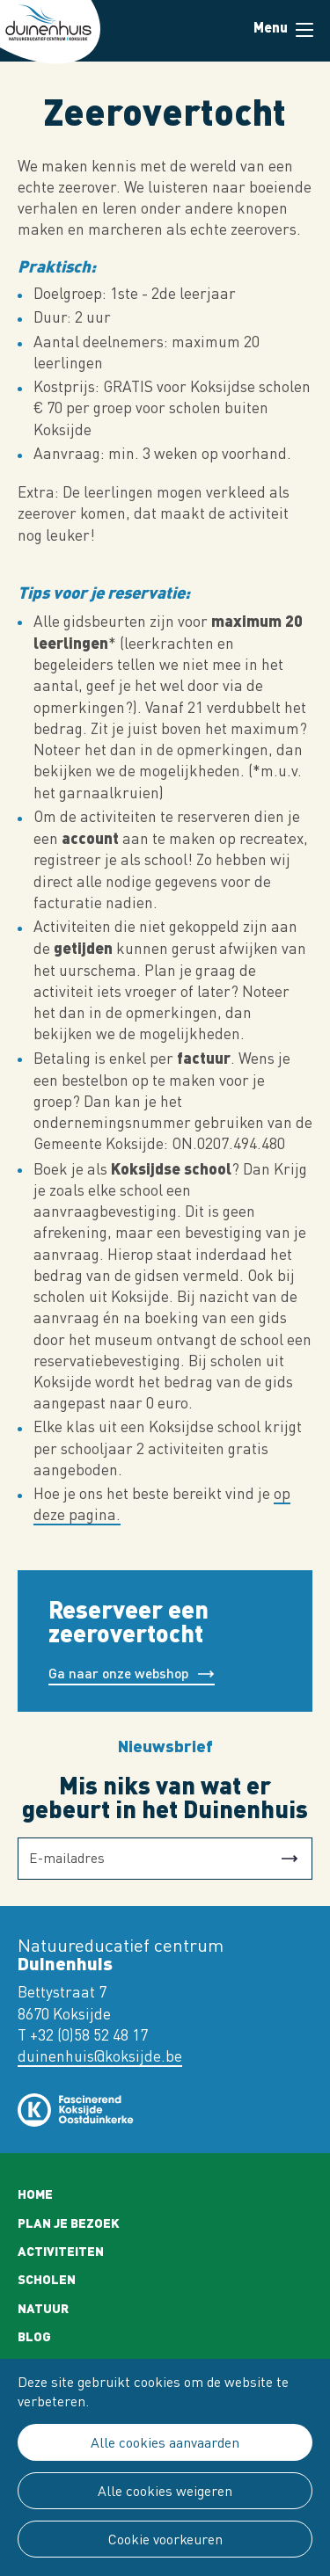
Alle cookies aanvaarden (165, 2442)
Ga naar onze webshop (118, 1672)
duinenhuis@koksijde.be (100, 2056)
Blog (34, 2336)
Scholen (47, 2279)
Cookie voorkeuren (165, 2539)
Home (35, 2193)
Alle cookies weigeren (165, 2491)
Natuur (43, 2308)
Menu (304, 30)
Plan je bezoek (69, 2222)
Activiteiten (61, 2251)
